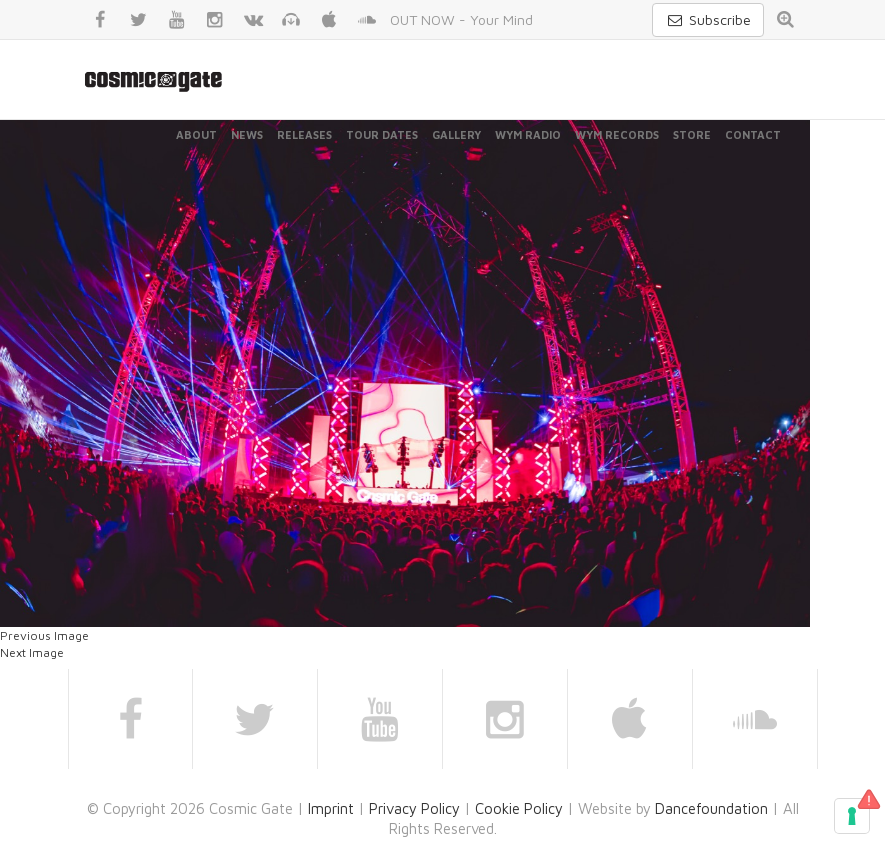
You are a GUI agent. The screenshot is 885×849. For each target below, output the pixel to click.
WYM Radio (528, 134)
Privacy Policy (414, 808)
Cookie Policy (519, 808)
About (196, 134)
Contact (753, 134)
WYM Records (617, 134)
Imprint (331, 808)
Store (692, 134)
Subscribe (708, 19)
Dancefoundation (711, 808)
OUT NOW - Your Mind (461, 19)
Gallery (456, 134)
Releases (304, 134)
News (247, 134)
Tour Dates (382, 134)
